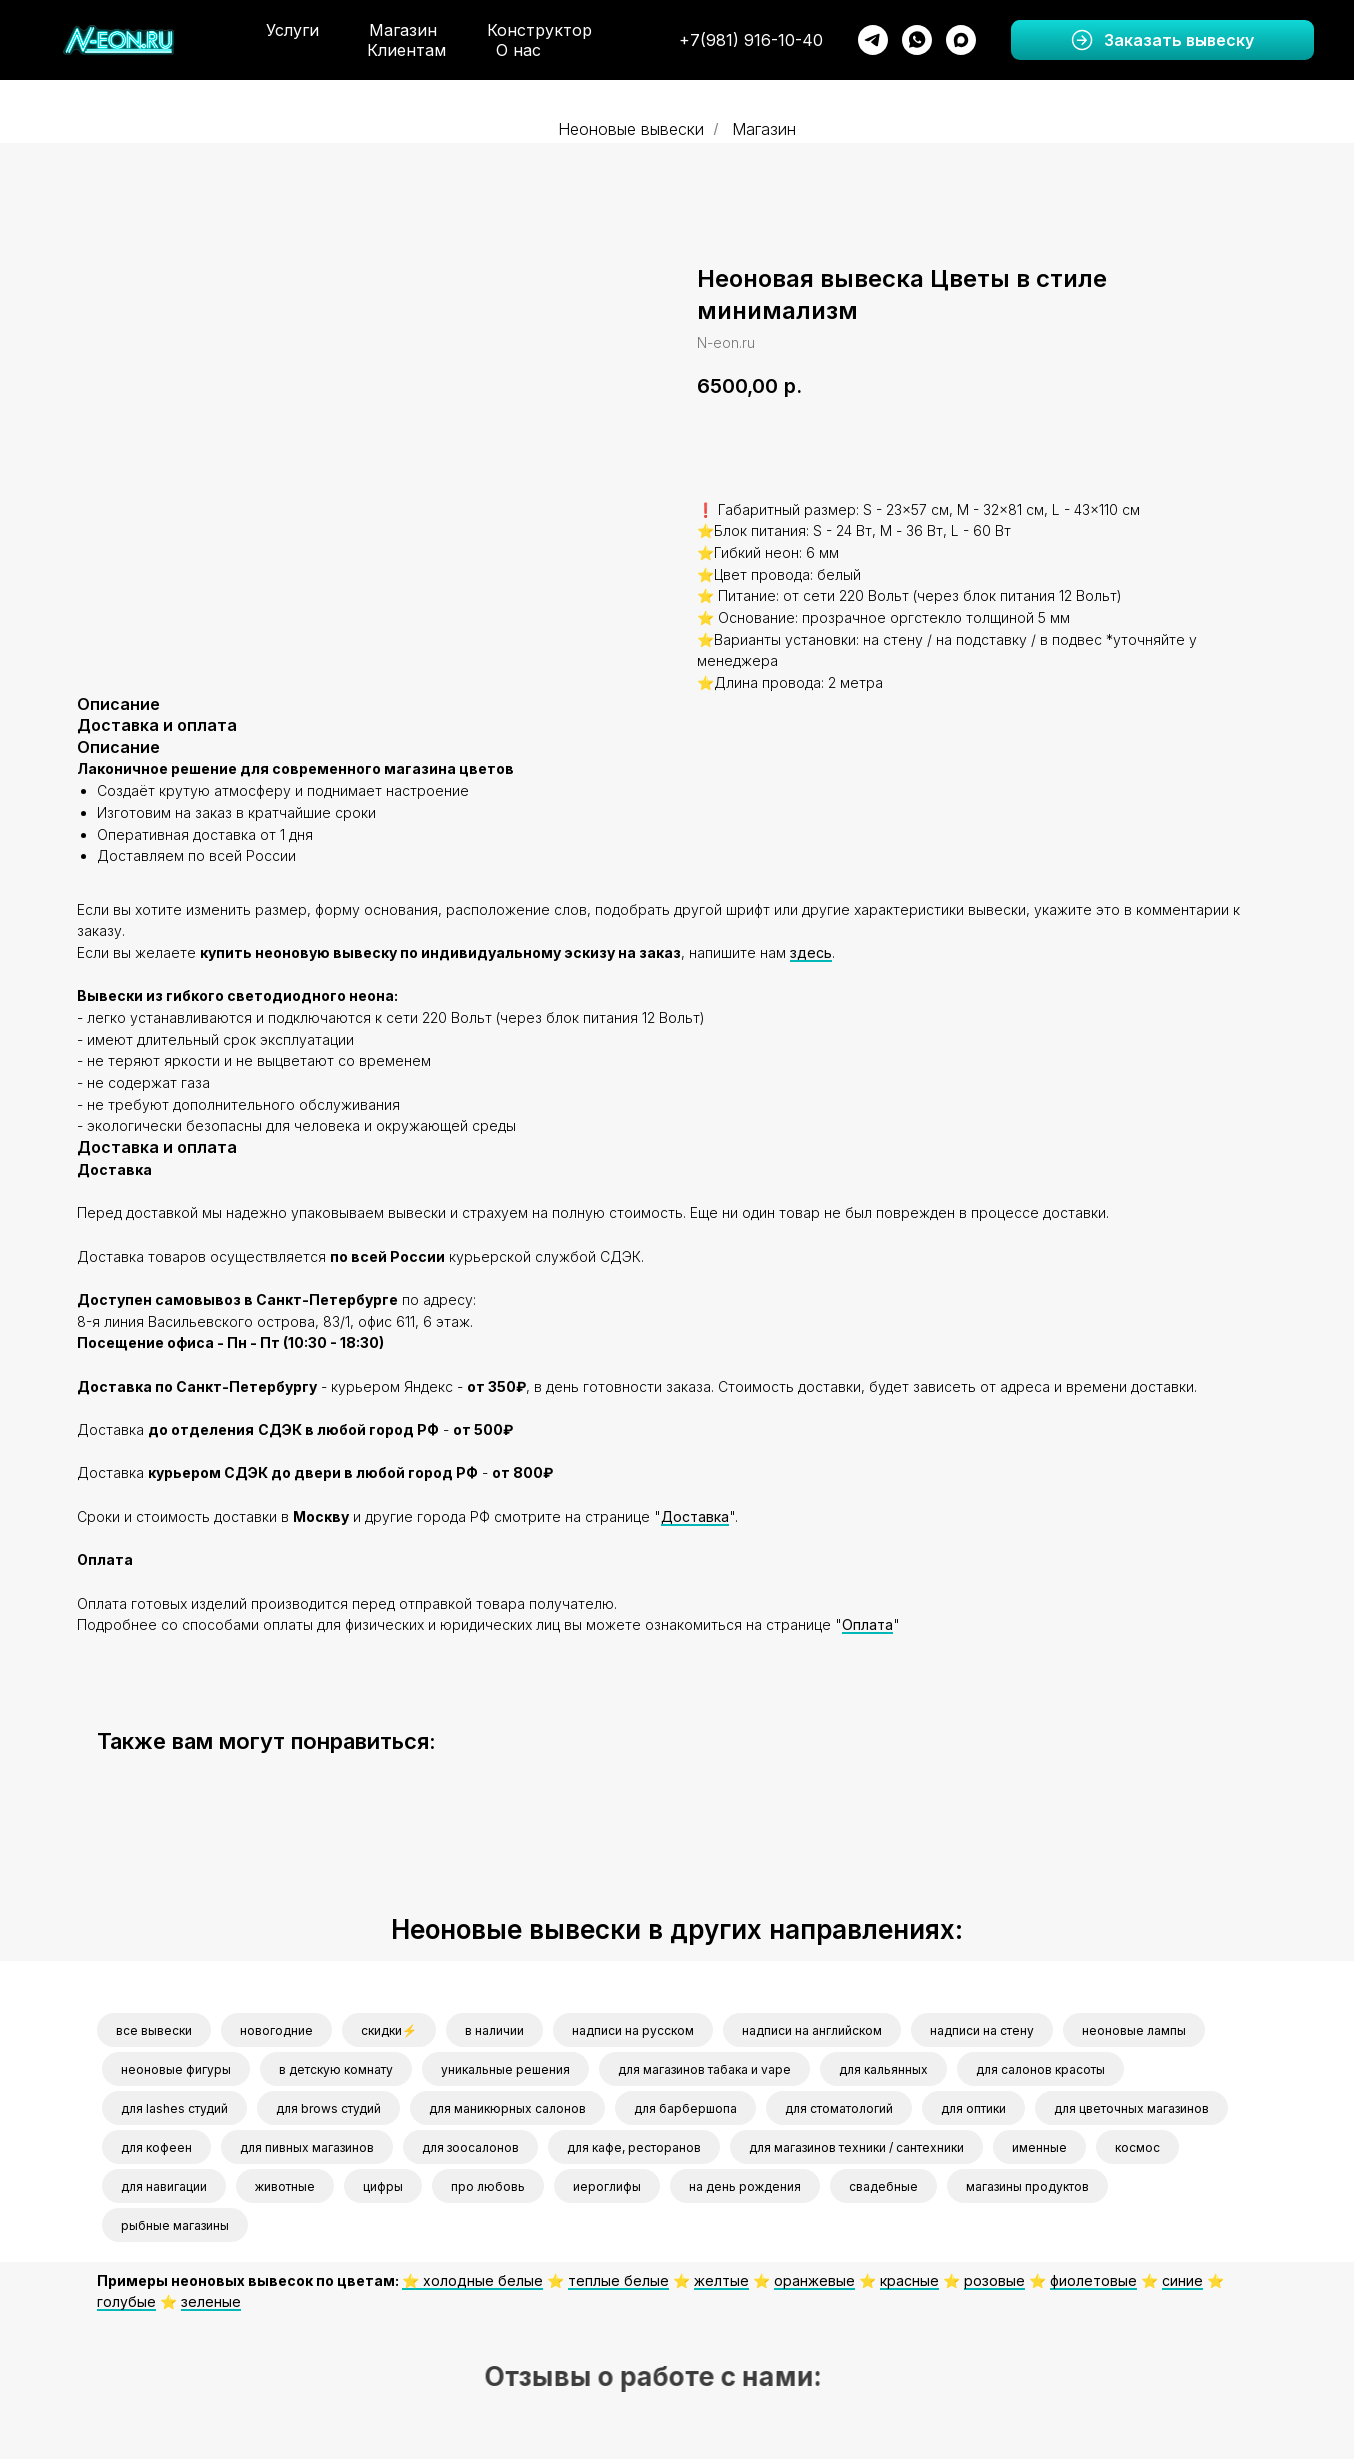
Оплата (867, 1620)
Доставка (695, 1512)
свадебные (883, 2182)
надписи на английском (812, 2026)
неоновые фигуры (176, 2065)
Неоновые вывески (631, 129)
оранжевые (814, 2276)
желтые (721, 2276)
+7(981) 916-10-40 (751, 40)
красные (909, 2276)
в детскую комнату (336, 2065)
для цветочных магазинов (1131, 2104)
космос (1137, 2143)
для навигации (164, 2182)
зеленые (211, 2297)
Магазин (403, 30)
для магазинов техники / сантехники (856, 2143)
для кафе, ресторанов (634, 2143)
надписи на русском (633, 2026)
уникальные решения (505, 2065)
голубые (126, 2297)
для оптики (973, 2104)
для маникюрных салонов (507, 2104)
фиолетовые (1093, 2276)
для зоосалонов (470, 2143)
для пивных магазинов (307, 2143)
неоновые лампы (1134, 2026)
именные (1039, 2143)
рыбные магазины (175, 2221)
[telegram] (873, 40)
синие (1182, 2276)
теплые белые (618, 2276)
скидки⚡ (389, 2026)
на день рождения (745, 2182)
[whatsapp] (917, 40)
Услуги (292, 30)
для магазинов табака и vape (704, 2065)
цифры (383, 2182)
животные (285, 2182)
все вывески (154, 2026)
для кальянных (883, 2065)
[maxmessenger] (961, 40)
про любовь (488, 2182)
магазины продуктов (1027, 2182)
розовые (994, 2276)
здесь (811, 948)
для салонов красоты (1040, 2065)
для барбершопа (685, 2104)
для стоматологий (839, 2104)
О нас (518, 50)
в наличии (494, 2026)
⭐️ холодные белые (472, 2276)
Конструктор (539, 30)
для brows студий (328, 2104)
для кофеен (156, 2143)
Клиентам (406, 50)
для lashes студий (174, 2104)
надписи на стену (982, 2026)
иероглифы (607, 2182)
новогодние (276, 2026)
